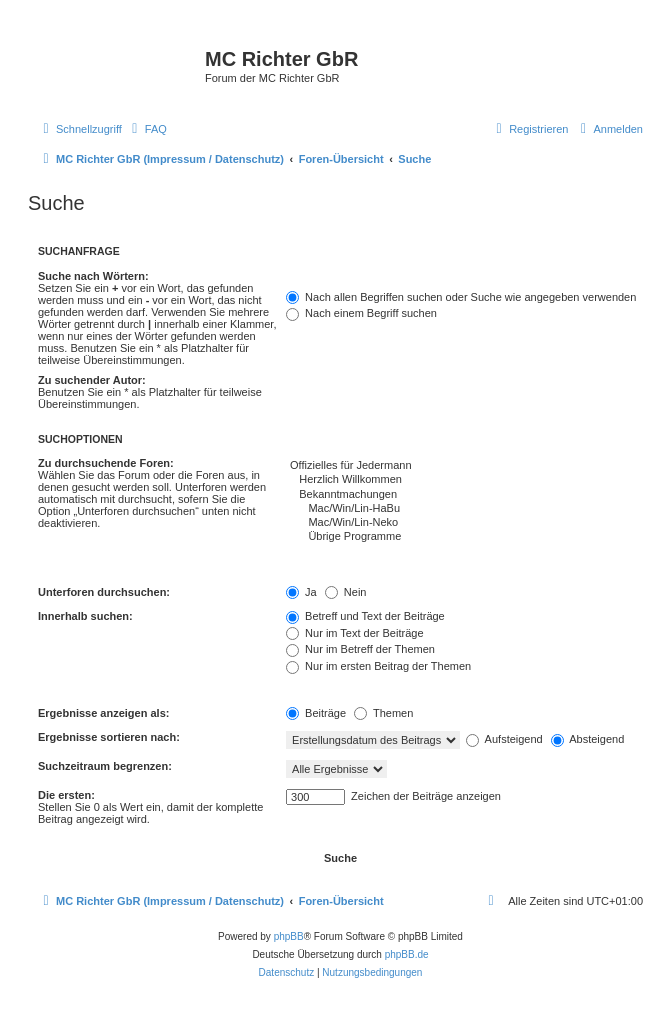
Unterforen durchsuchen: (104, 592)
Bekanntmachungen (464, 495)
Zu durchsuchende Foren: (106, 463)
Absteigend (588, 739)
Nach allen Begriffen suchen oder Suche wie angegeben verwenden (461, 297)
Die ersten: (66, 795)
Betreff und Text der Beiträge (365, 616)
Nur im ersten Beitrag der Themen (378, 666)
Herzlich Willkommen (464, 480)
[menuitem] (147, 129)
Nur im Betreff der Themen (360, 649)
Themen (383, 713)
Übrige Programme (464, 537)
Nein (346, 592)
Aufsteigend (504, 739)
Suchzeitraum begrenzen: (105, 766)
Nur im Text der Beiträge (354, 633)
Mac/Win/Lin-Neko (464, 523)
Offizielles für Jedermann (464, 466)
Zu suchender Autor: (92, 380)
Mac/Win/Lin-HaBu (464, 509)
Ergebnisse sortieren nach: (109, 737)
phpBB (289, 936)
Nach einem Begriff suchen (361, 313)
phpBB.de (407, 954)
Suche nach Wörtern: (93, 276)
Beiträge (316, 713)
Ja (301, 592)
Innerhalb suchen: (85, 616)
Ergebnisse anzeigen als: (103, 713)
